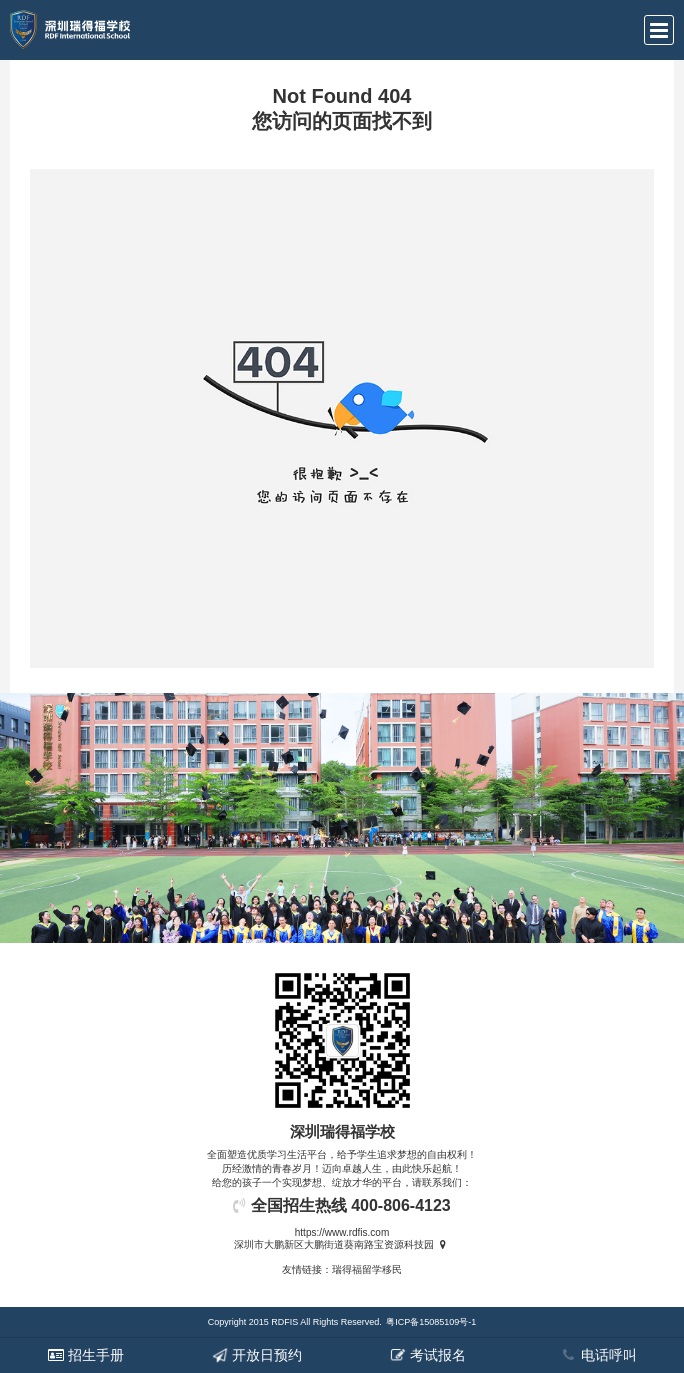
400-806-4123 (401, 1205)
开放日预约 (257, 1355)
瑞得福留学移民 (367, 1269)
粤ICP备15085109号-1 (431, 1322)
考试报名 (428, 1355)
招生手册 (86, 1355)
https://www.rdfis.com (342, 1232)
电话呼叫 (599, 1355)
